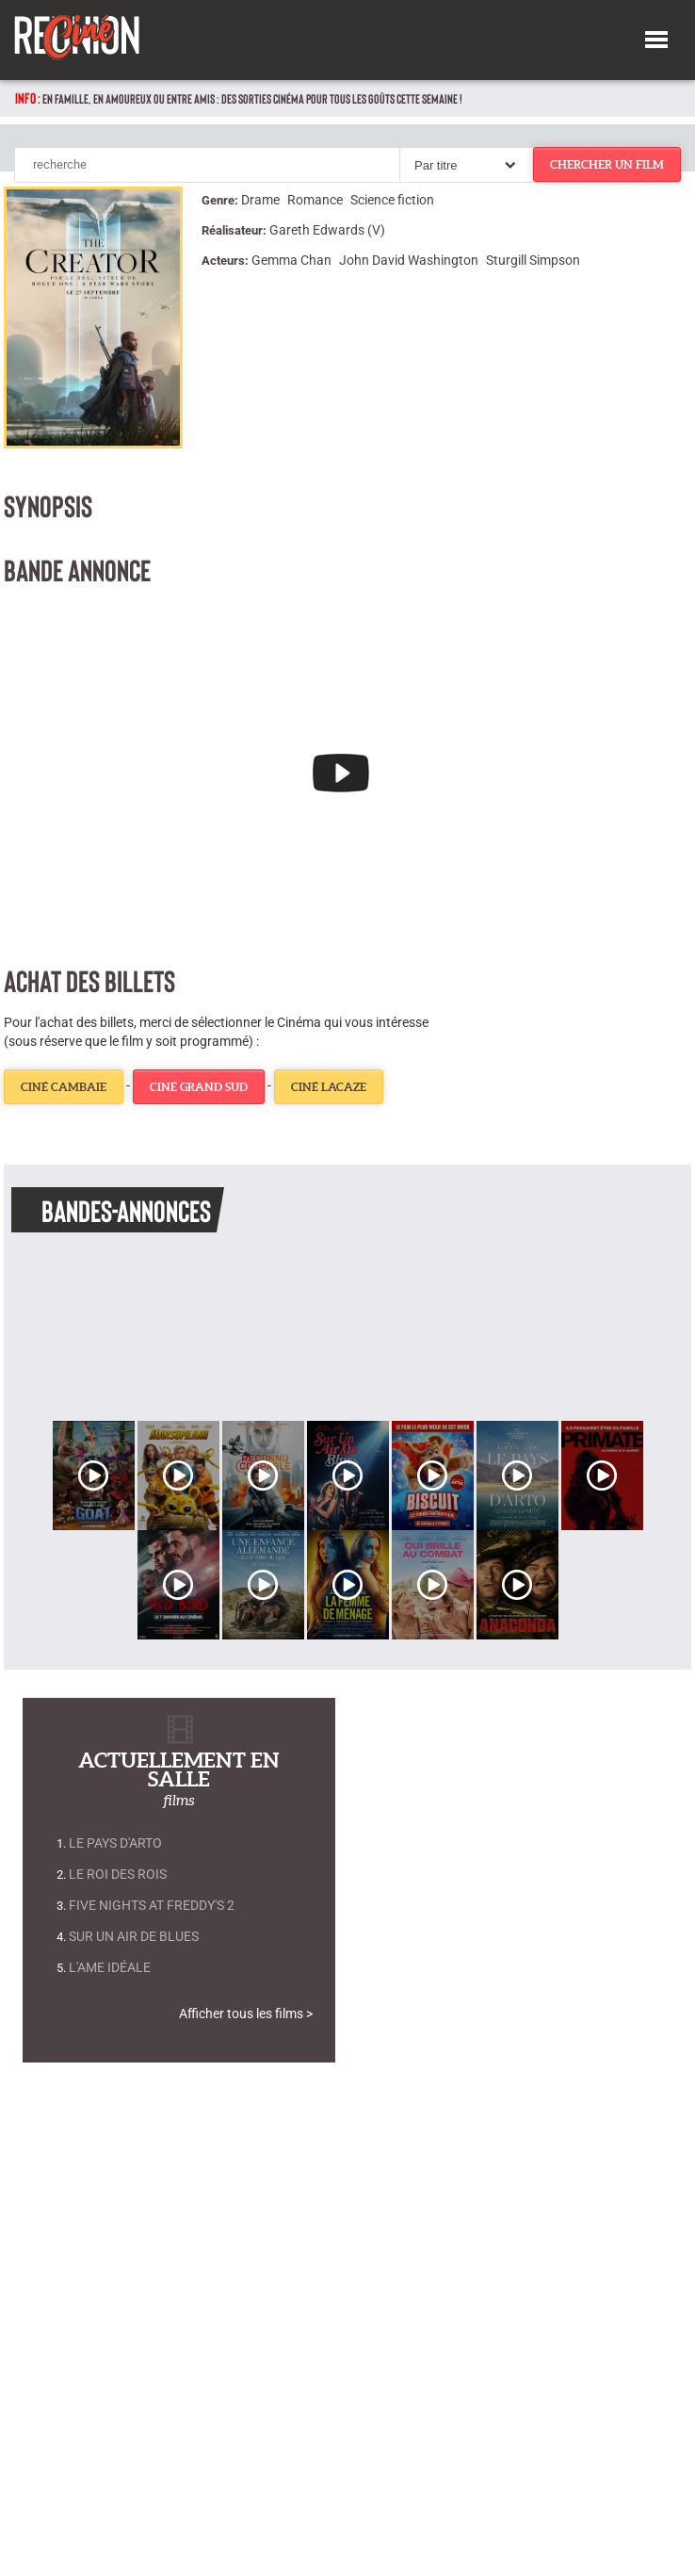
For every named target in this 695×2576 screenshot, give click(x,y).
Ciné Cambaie (63, 1087)
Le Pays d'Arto (115, 1843)
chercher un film (607, 164)
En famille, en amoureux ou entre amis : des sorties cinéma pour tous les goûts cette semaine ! (252, 98)
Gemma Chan (291, 260)
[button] (656, 36)
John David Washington (408, 260)
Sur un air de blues (134, 1937)
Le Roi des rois (118, 1874)
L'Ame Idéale (110, 1968)
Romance (315, 199)
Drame (260, 199)
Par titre (436, 165)
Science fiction (392, 199)
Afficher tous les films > (246, 2013)
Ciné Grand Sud (199, 1087)
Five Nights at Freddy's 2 (151, 1905)
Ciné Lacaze (328, 1087)
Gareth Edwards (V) (327, 229)
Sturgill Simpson (533, 260)
